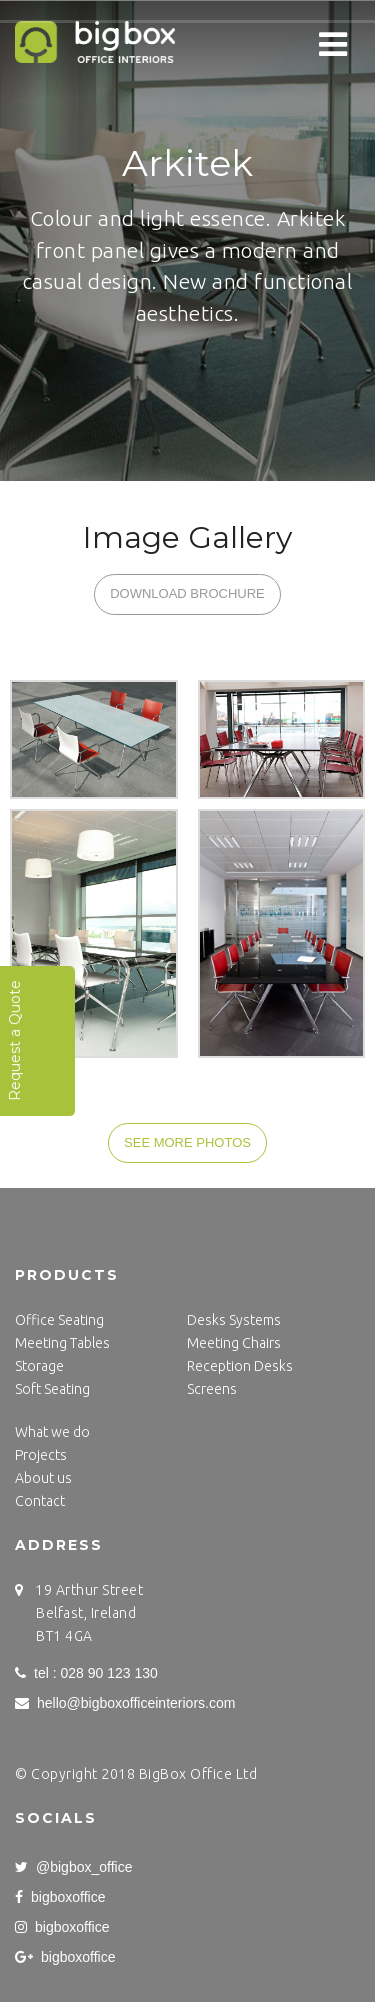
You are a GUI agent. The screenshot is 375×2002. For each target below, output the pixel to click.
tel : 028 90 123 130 (86, 1673)
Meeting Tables (62, 1343)
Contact (40, 1501)
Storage (39, 1366)
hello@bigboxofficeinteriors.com (125, 1703)
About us (43, 1478)
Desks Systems (234, 1320)
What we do (52, 1432)
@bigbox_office (73, 1867)
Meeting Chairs (234, 1343)
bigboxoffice (60, 1897)
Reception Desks (240, 1366)
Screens (212, 1389)
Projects (41, 1455)
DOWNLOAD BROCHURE (187, 593)
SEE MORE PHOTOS (187, 1142)
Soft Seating (52, 1389)
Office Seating (59, 1320)
